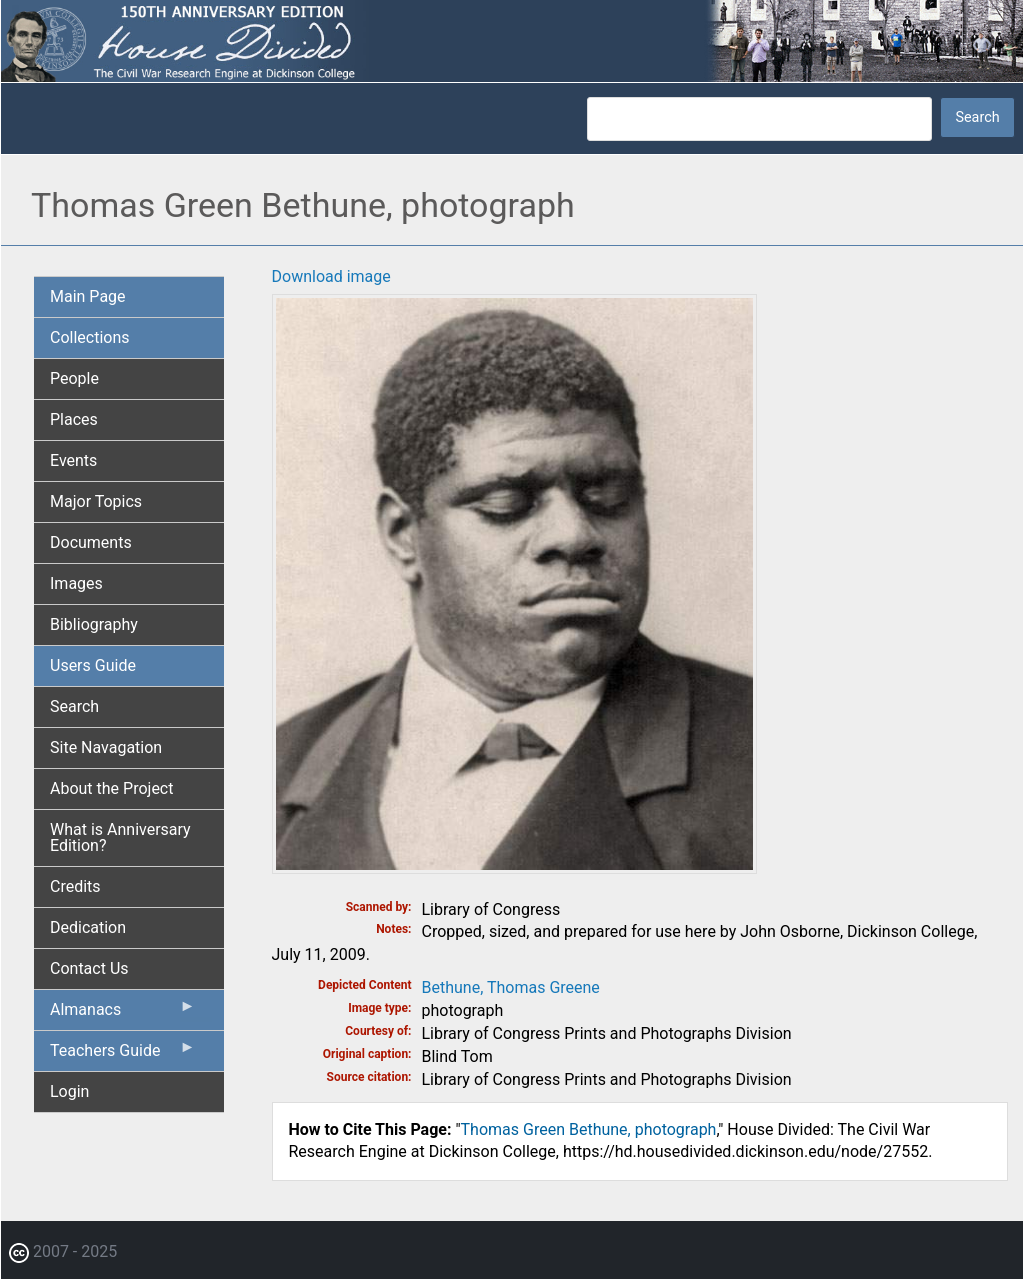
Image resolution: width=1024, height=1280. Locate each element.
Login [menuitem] (69, 1091)
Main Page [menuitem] (88, 296)
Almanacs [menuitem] (123, 1014)
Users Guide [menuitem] (93, 665)
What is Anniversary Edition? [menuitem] (120, 837)
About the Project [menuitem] (111, 788)
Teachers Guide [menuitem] (123, 1055)
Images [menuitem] (76, 583)
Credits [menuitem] (75, 886)
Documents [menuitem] (91, 542)
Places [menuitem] (74, 419)
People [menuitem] (74, 378)
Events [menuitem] (73, 460)
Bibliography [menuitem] (94, 624)
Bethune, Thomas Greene (511, 987)
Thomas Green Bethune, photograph (589, 1129)
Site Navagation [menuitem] (106, 747)
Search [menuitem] (74, 706)
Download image (331, 276)
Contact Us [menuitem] (89, 968)
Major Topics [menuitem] (96, 501)
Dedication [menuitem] (88, 927)
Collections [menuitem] (90, 337)
